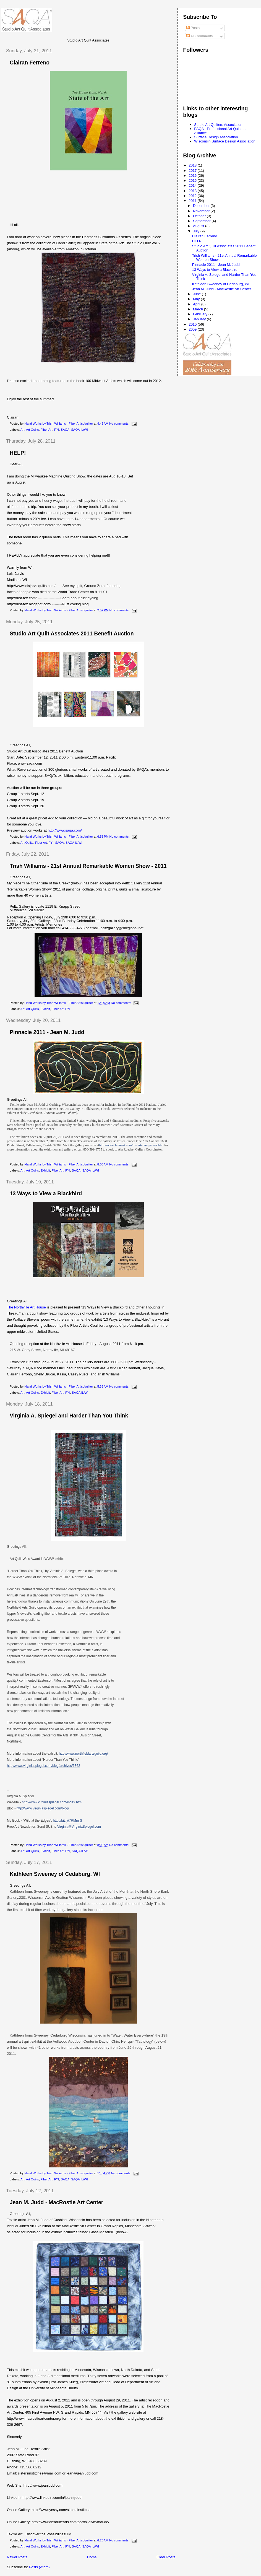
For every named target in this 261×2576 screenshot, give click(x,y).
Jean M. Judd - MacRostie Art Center (56, 2202)
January (200, 319)
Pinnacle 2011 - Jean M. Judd (47, 1032)
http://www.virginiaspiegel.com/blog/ (43, 1808)
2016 (193, 175)
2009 (193, 329)
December (202, 206)
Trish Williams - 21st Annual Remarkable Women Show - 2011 (88, 866)
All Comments (199, 36)
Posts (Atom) (39, 2567)
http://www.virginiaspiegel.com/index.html (52, 1802)
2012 (193, 196)
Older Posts (165, 2557)
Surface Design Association (216, 137)
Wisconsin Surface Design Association (224, 141)
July (196, 231)
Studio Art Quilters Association (218, 125)
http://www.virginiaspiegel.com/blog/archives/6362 (43, 1766)
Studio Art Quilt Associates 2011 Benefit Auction (72, 633)
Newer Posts (17, 2557)
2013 (193, 191)
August (199, 226)
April (197, 304)
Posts (193, 28)
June (197, 294)
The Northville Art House (26, 1307)
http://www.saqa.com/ (65, 830)
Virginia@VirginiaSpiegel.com (79, 1827)
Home (92, 2557)
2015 (193, 180)
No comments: (119, 423)
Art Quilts (32, 429)
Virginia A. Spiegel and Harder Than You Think (69, 1415)
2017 (193, 170)
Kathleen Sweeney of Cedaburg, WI (55, 1874)
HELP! (18, 453)
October (200, 216)
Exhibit (45, 1009)
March (198, 309)
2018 (193, 165)
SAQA (65, 429)
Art (22, 429)
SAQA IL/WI (79, 429)
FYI (56, 429)
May (197, 299)
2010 (193, 324)
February (200, 314)
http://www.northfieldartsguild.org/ (83, 1754)
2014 (193, 185)
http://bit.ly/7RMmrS (67, 1820)
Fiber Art (47, 429)
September (202, 221)
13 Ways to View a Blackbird (46, 1193)
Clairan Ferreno (29, 62)
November (202, 211)
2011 (193, 201)
